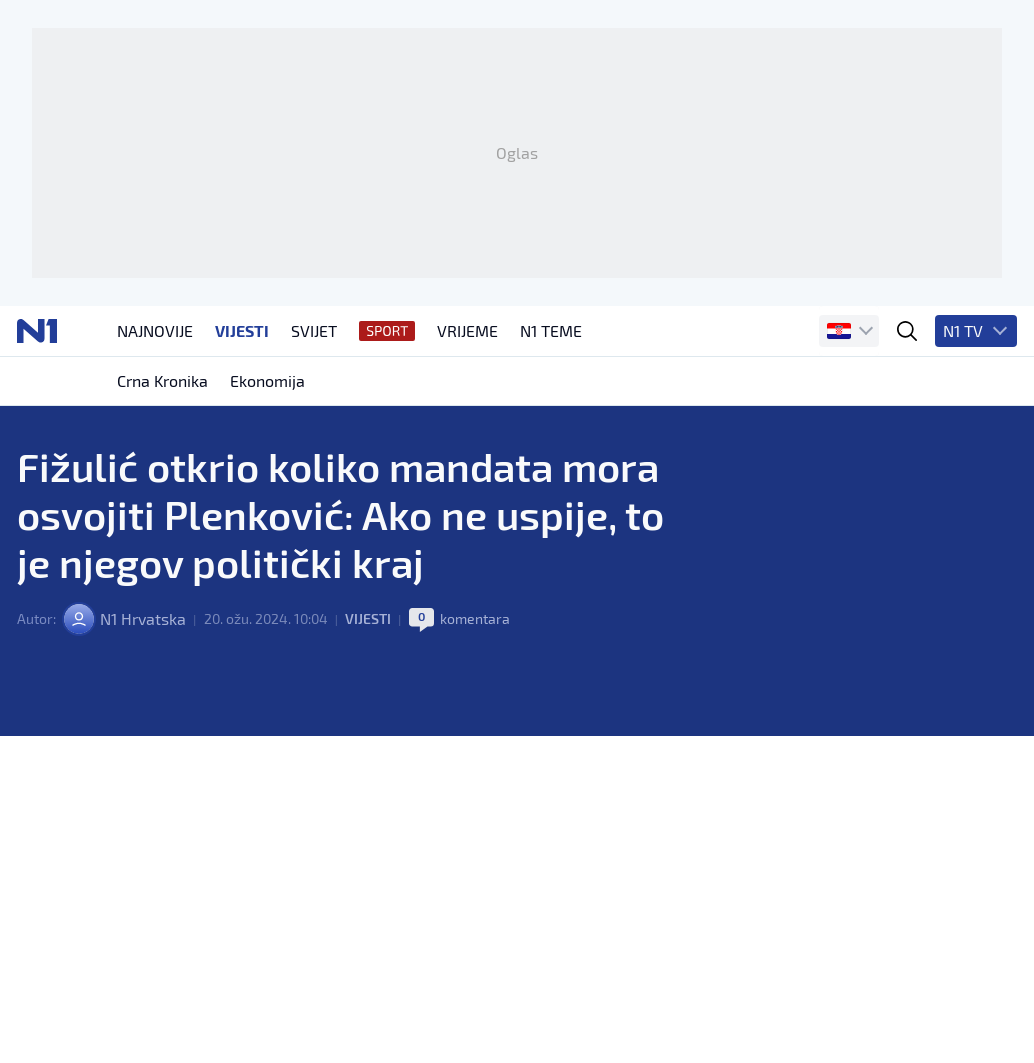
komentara (475, 618)
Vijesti (368, 618)
